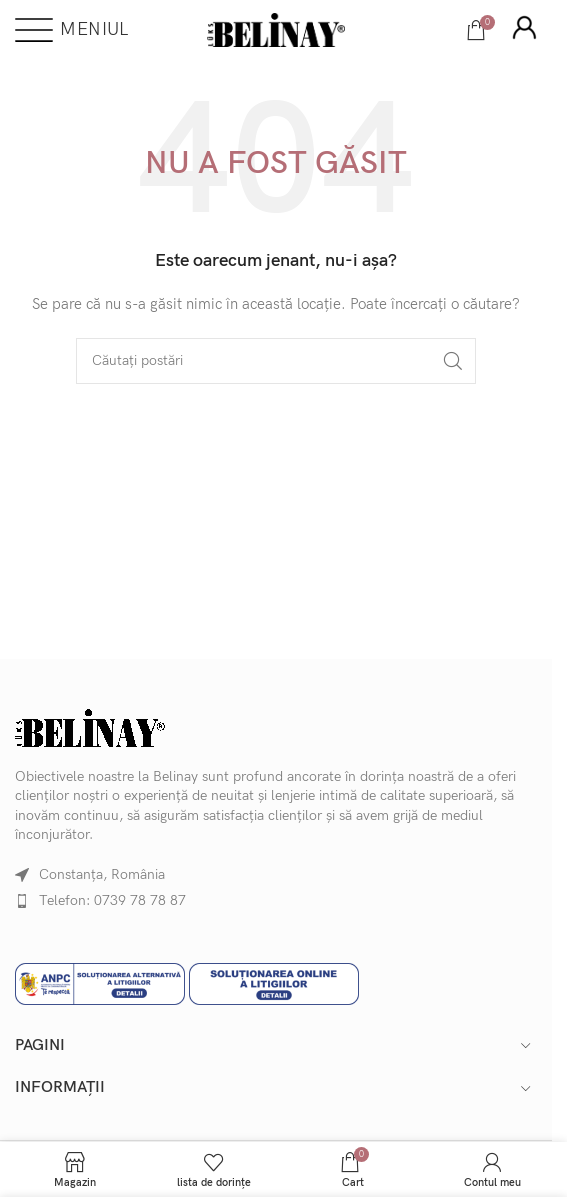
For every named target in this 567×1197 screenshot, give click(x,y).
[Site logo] (276, 28)
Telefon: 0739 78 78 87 (112, 900)
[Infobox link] (524, 30)
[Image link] (90, 726)
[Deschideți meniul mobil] (71, 30)
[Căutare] (276, 361)
